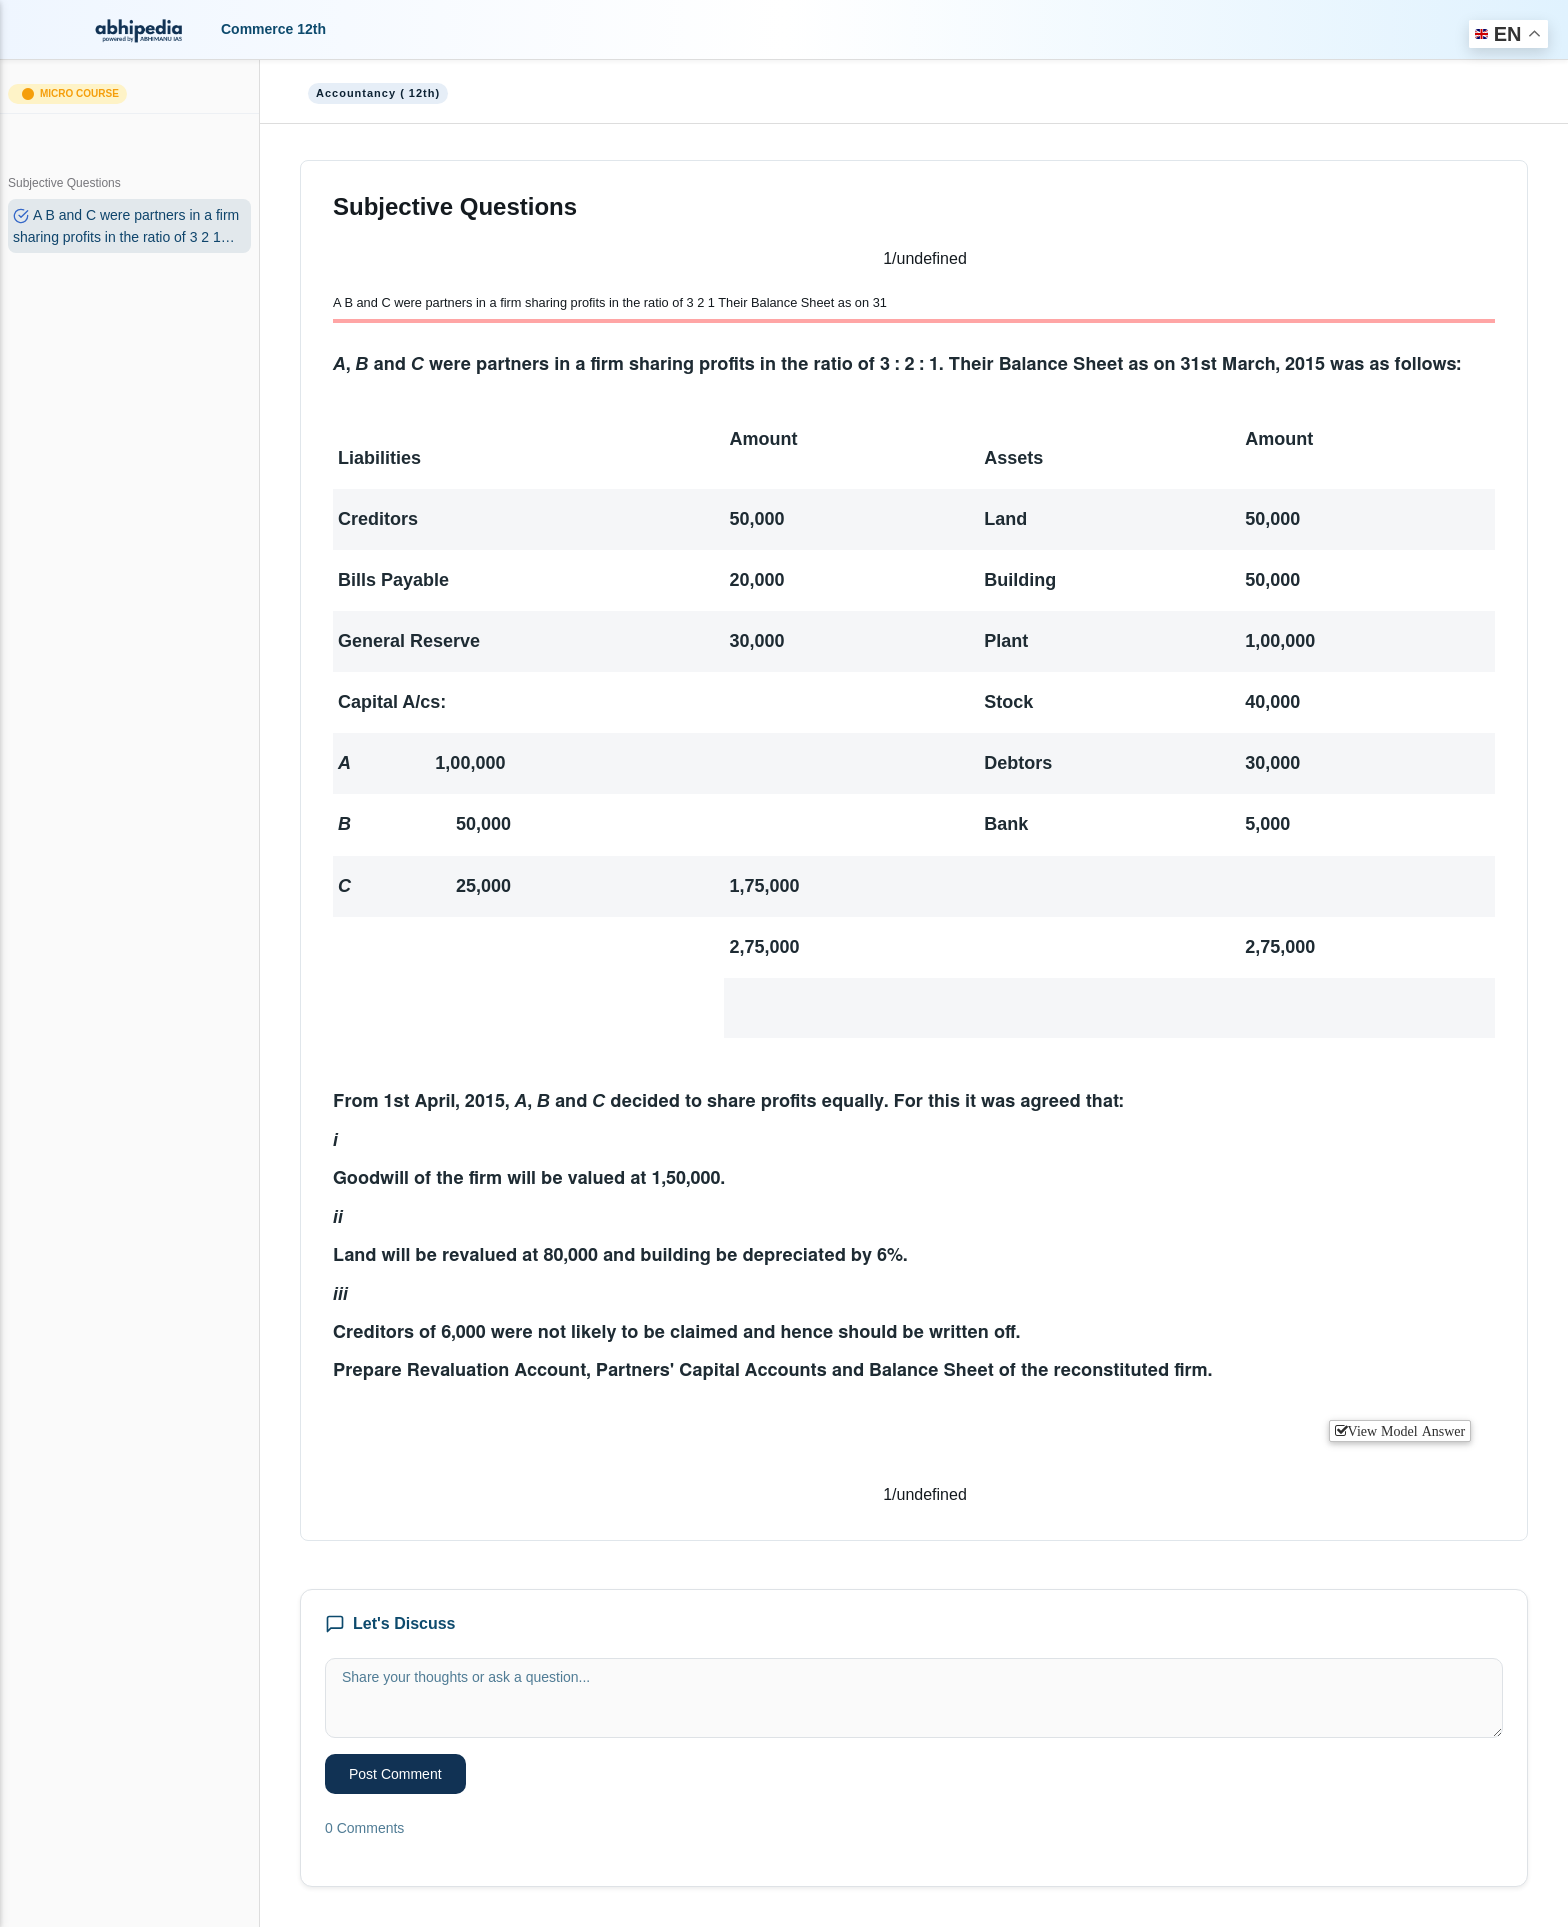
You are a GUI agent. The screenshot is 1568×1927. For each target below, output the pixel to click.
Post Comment (395, 1774)
